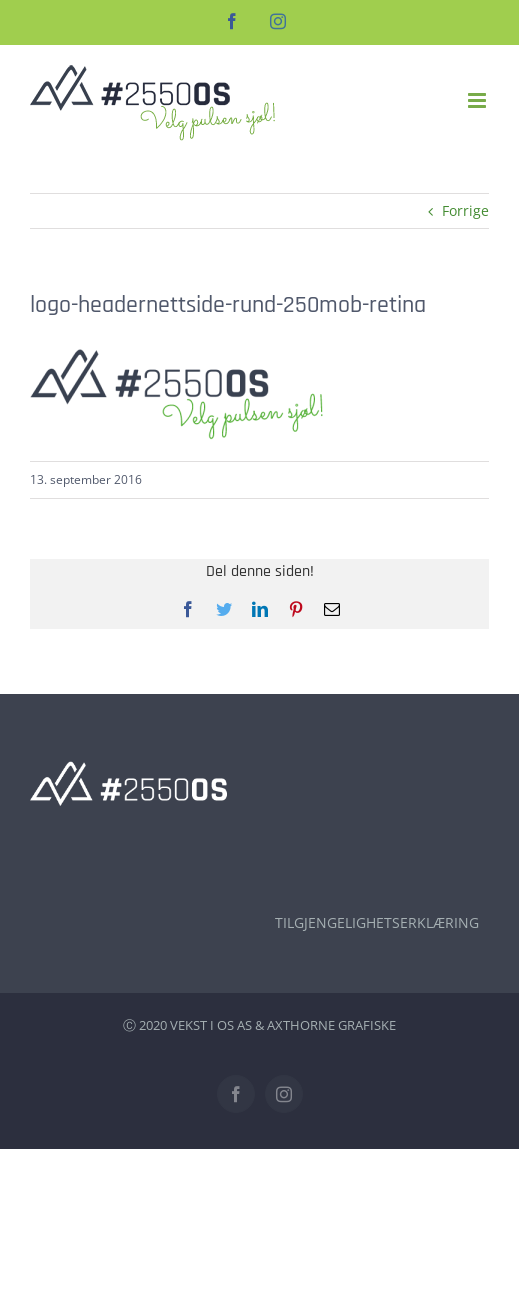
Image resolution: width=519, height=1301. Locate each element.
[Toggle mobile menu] (478, 100)
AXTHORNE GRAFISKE (331, 1025)
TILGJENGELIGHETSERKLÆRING (377, 922)
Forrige (465, 210)
